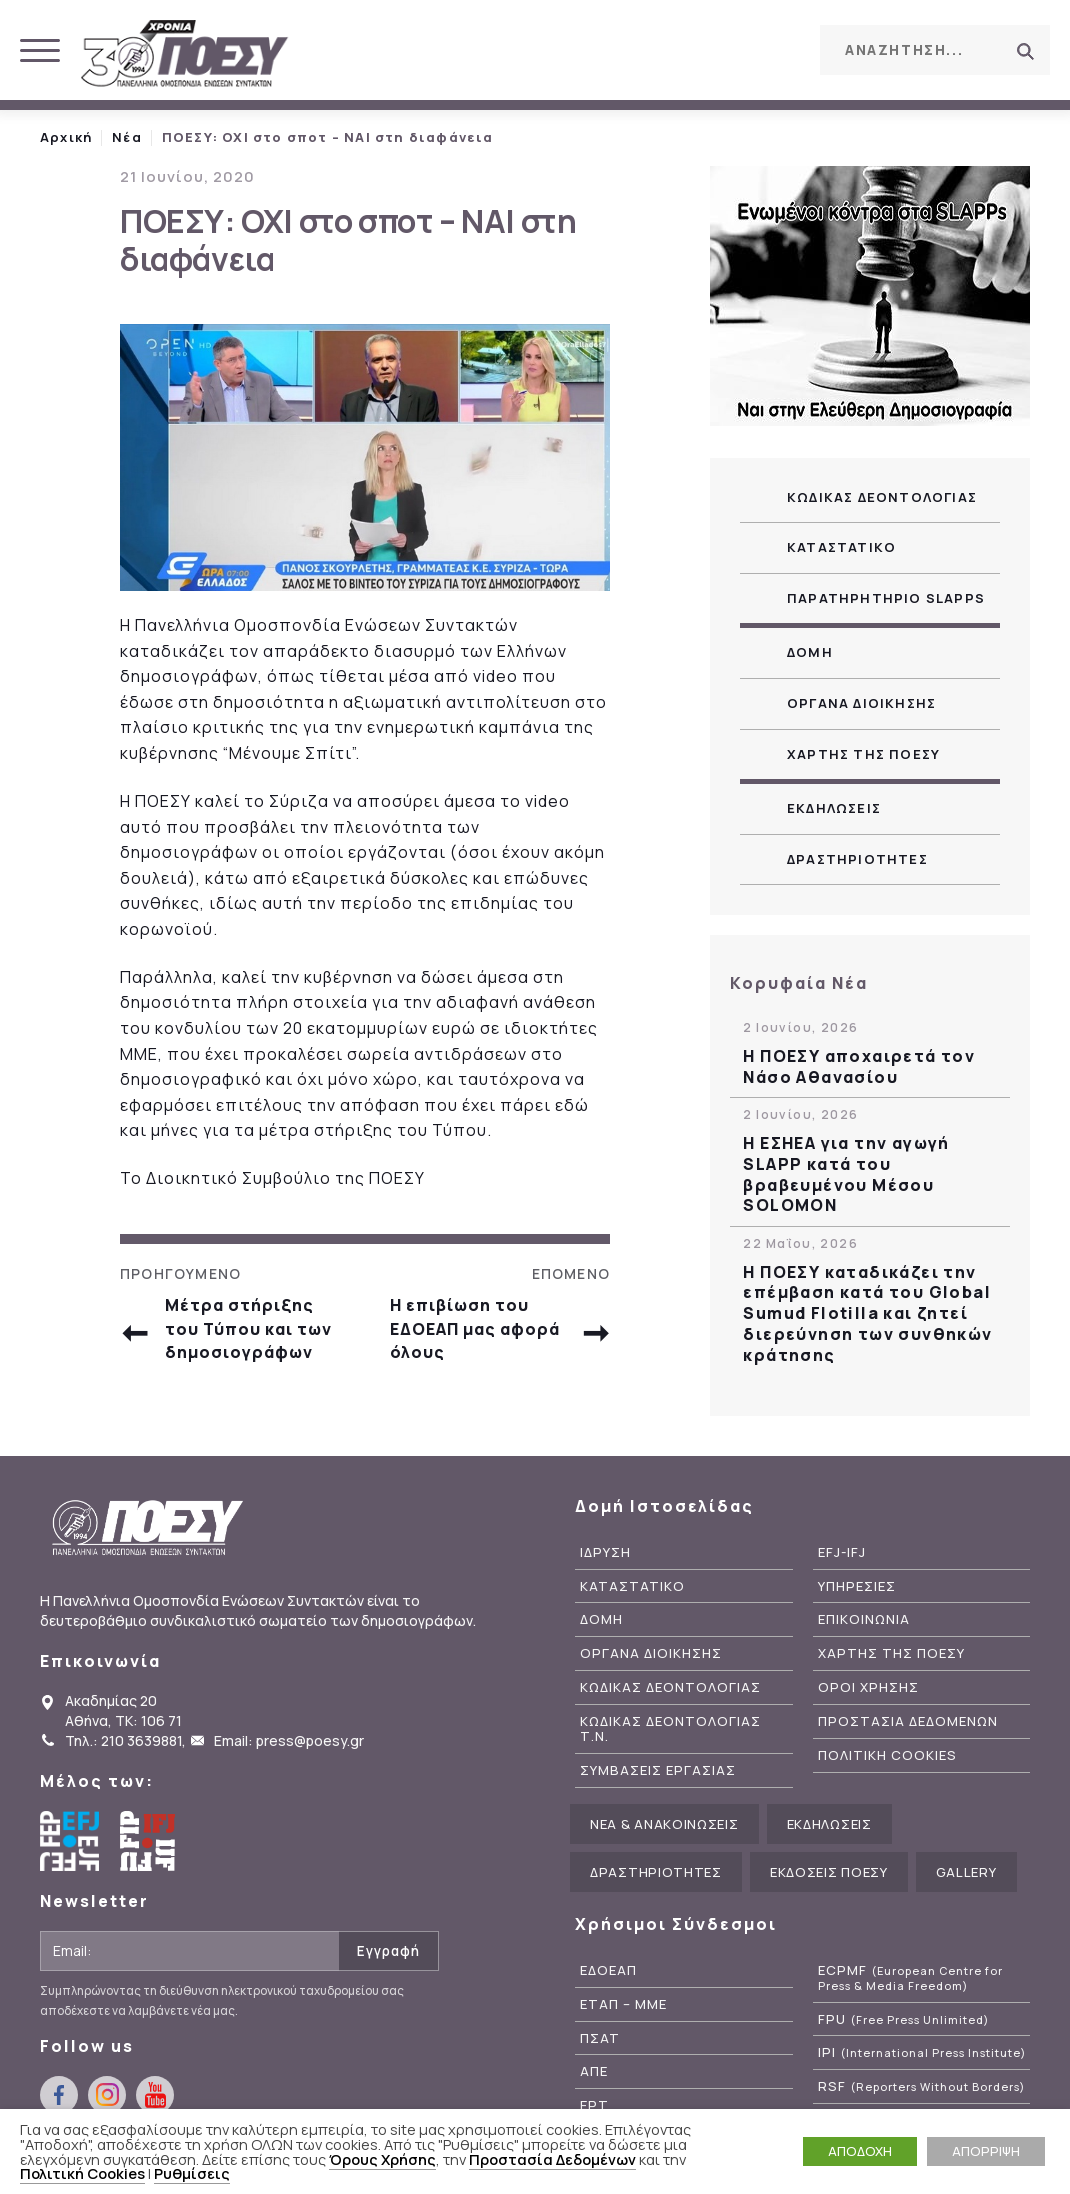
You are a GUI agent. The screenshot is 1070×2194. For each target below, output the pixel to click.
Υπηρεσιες (857, 1586)
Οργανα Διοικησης (861, 703)
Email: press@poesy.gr (289, 1740)
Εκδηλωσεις (834, 808)
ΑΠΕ (594, 2071)
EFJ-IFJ (842, 1552)
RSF (921, 2086)
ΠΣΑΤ (600, 2038)
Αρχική (66, 137)
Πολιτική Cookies (82, 2173)
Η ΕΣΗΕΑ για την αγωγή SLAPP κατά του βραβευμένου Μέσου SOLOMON (846, 1174)
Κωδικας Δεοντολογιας (882, 497)
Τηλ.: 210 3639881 (123, 1740)
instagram (728, 49)
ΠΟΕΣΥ (185, 55)
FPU (903, 2019)
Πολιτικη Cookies (887, 1755)
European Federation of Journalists (70, 1841)
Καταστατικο (841, 547)
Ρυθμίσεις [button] (192, 2173)
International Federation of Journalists (150, 1841)
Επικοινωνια (864, 1619)
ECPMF (910, 1978)
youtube (773, 49)
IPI (922, 2052)
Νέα (127, 137)
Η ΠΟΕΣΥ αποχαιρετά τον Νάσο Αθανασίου (859, 1067)
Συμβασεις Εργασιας (658, 1770)
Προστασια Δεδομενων (908, 1721)
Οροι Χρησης (868, 1687)
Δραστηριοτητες (857, 859)
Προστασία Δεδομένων (552, 2159)
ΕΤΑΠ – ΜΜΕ (623, 2004)
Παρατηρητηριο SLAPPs (886, 598)
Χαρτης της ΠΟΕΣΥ (863, 754)
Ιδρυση (605, 1552)
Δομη (810, 652)
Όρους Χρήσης (382, 2159)
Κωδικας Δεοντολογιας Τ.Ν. (670, 1729)
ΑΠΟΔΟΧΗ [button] (860, 2151)
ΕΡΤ (594, 2105)
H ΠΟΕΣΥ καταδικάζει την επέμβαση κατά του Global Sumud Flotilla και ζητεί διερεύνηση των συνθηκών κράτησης (867, 1314)
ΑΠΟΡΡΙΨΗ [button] (986, 2151)
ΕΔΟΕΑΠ (608, 1970)
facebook (683, 49)
